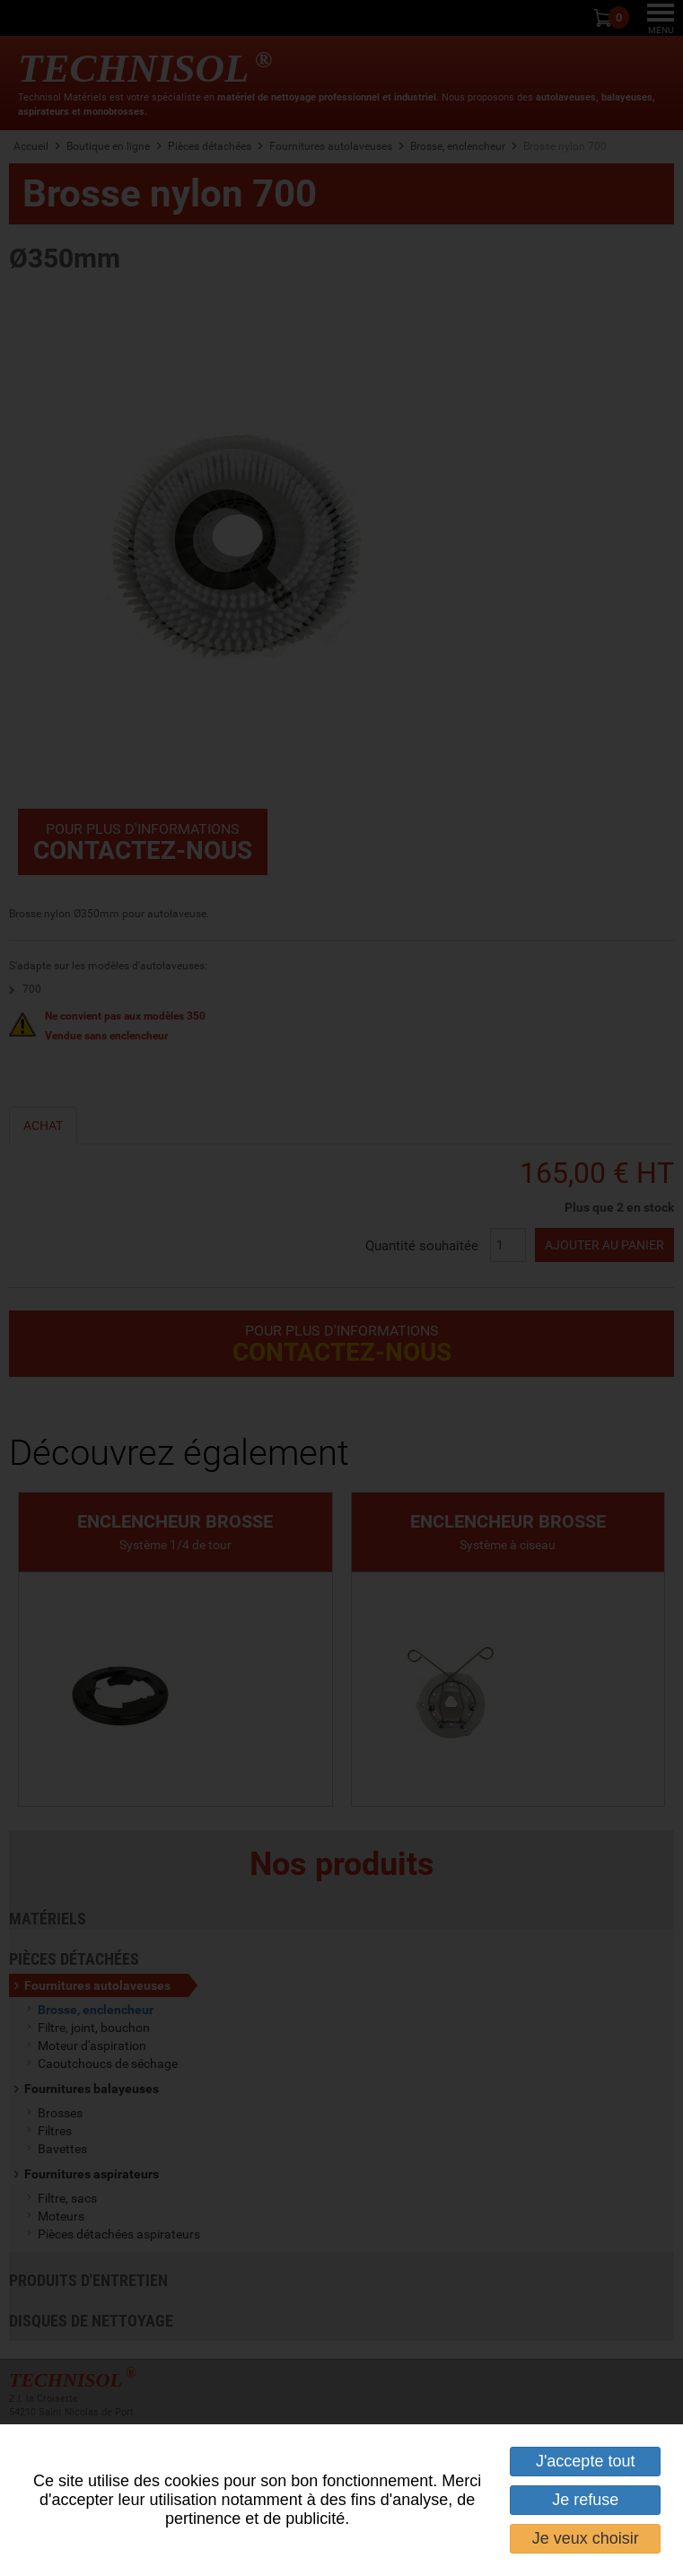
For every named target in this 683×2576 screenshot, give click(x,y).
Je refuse (585, 2500)
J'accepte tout (585, 2461)
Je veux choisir (585, 2538)
